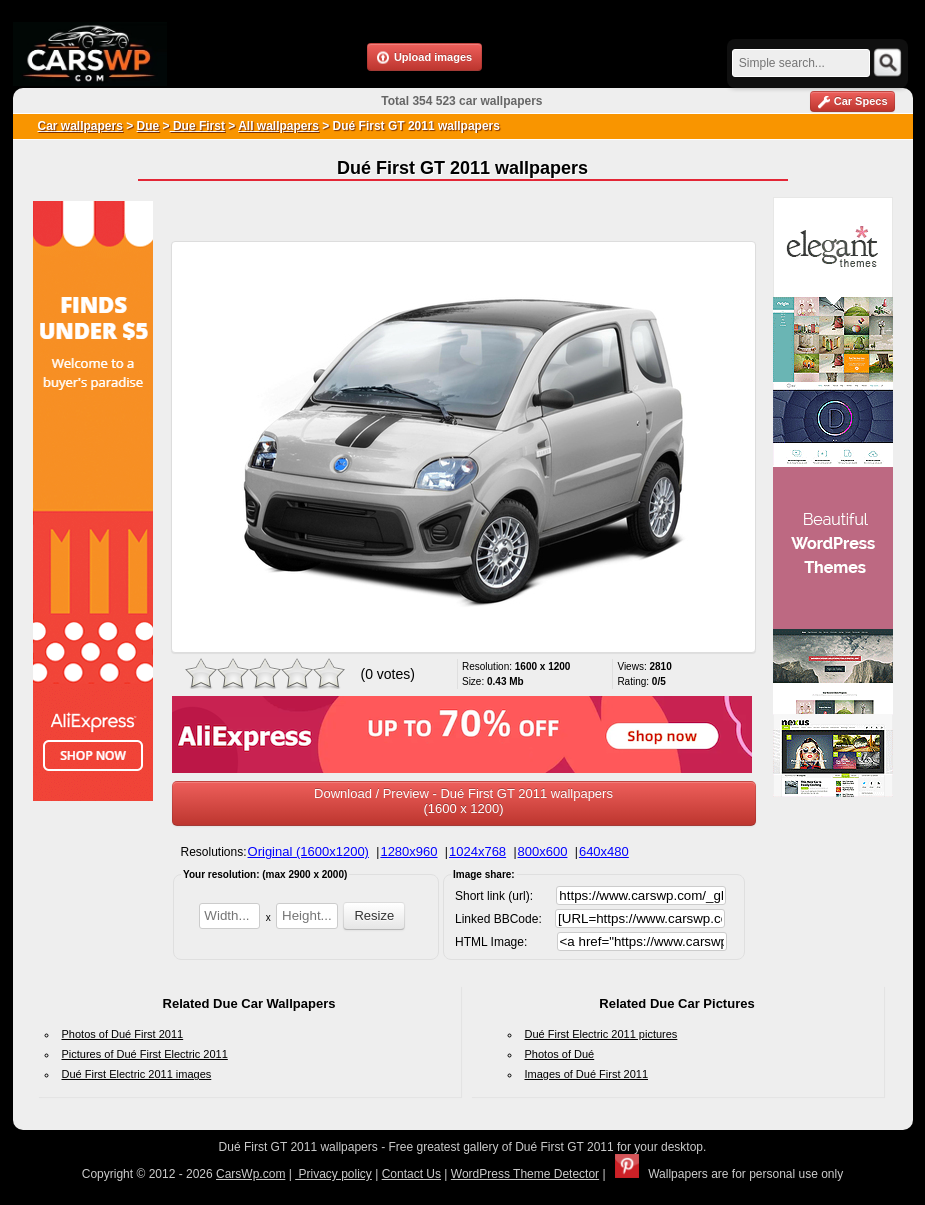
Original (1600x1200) (308, 851)
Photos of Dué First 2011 (123, 1034)
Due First (197, 126)
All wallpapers (278, 126)
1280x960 (408, 851)
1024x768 (477, 851)
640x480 (604, 851)
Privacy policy (333, 1174)
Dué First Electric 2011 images (137, 1074)
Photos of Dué (560, 1054)
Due (148, 126)
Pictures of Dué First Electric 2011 (145, 1054)
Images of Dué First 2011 (587, 1074)
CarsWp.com (250, 1174)
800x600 (543, 851)
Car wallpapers (80, 126)
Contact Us (411, 1174)
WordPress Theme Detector (525, 1174)
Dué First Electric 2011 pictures (601, 1034)
